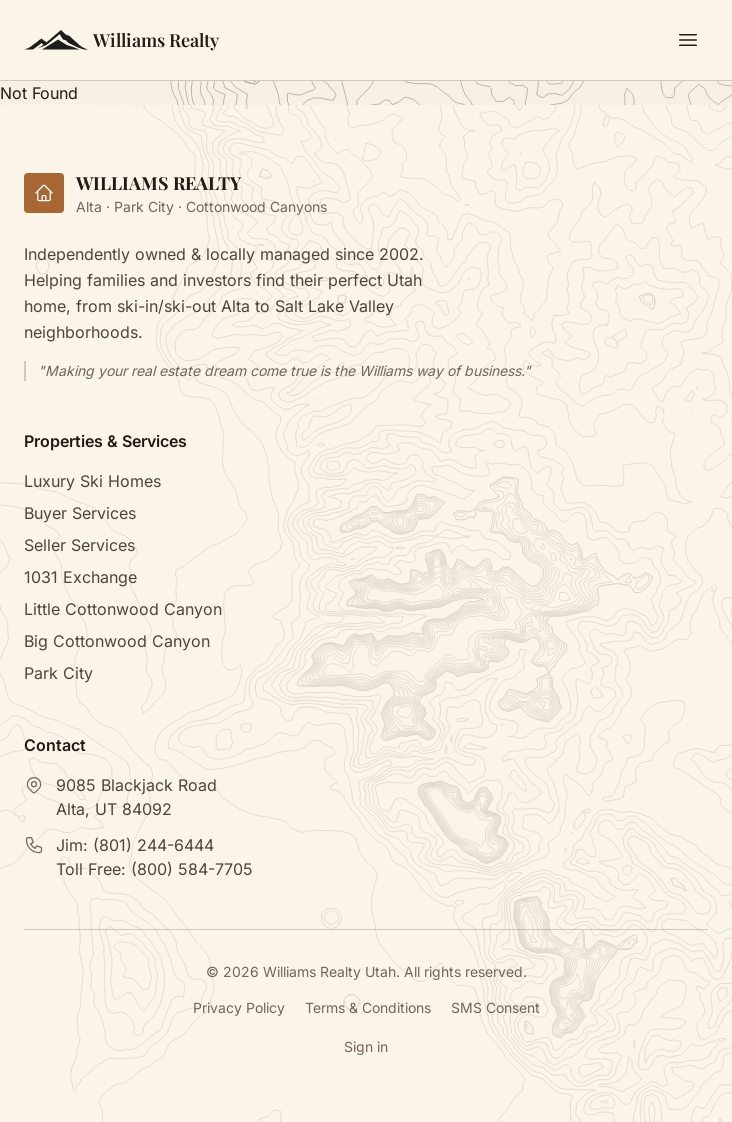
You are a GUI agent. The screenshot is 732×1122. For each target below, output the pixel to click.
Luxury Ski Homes (92, 481)
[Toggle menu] (688, 40)
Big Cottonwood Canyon (117, 641)
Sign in (366, 1046)
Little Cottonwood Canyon (123, 609)
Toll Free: (154, 869)
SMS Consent (495, 1007)
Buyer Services (80, 513)
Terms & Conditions (368, 1007)
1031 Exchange (80, 577)
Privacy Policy (239, 1007)
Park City (58, 673)
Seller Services (79, 545)
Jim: (135, 845)
